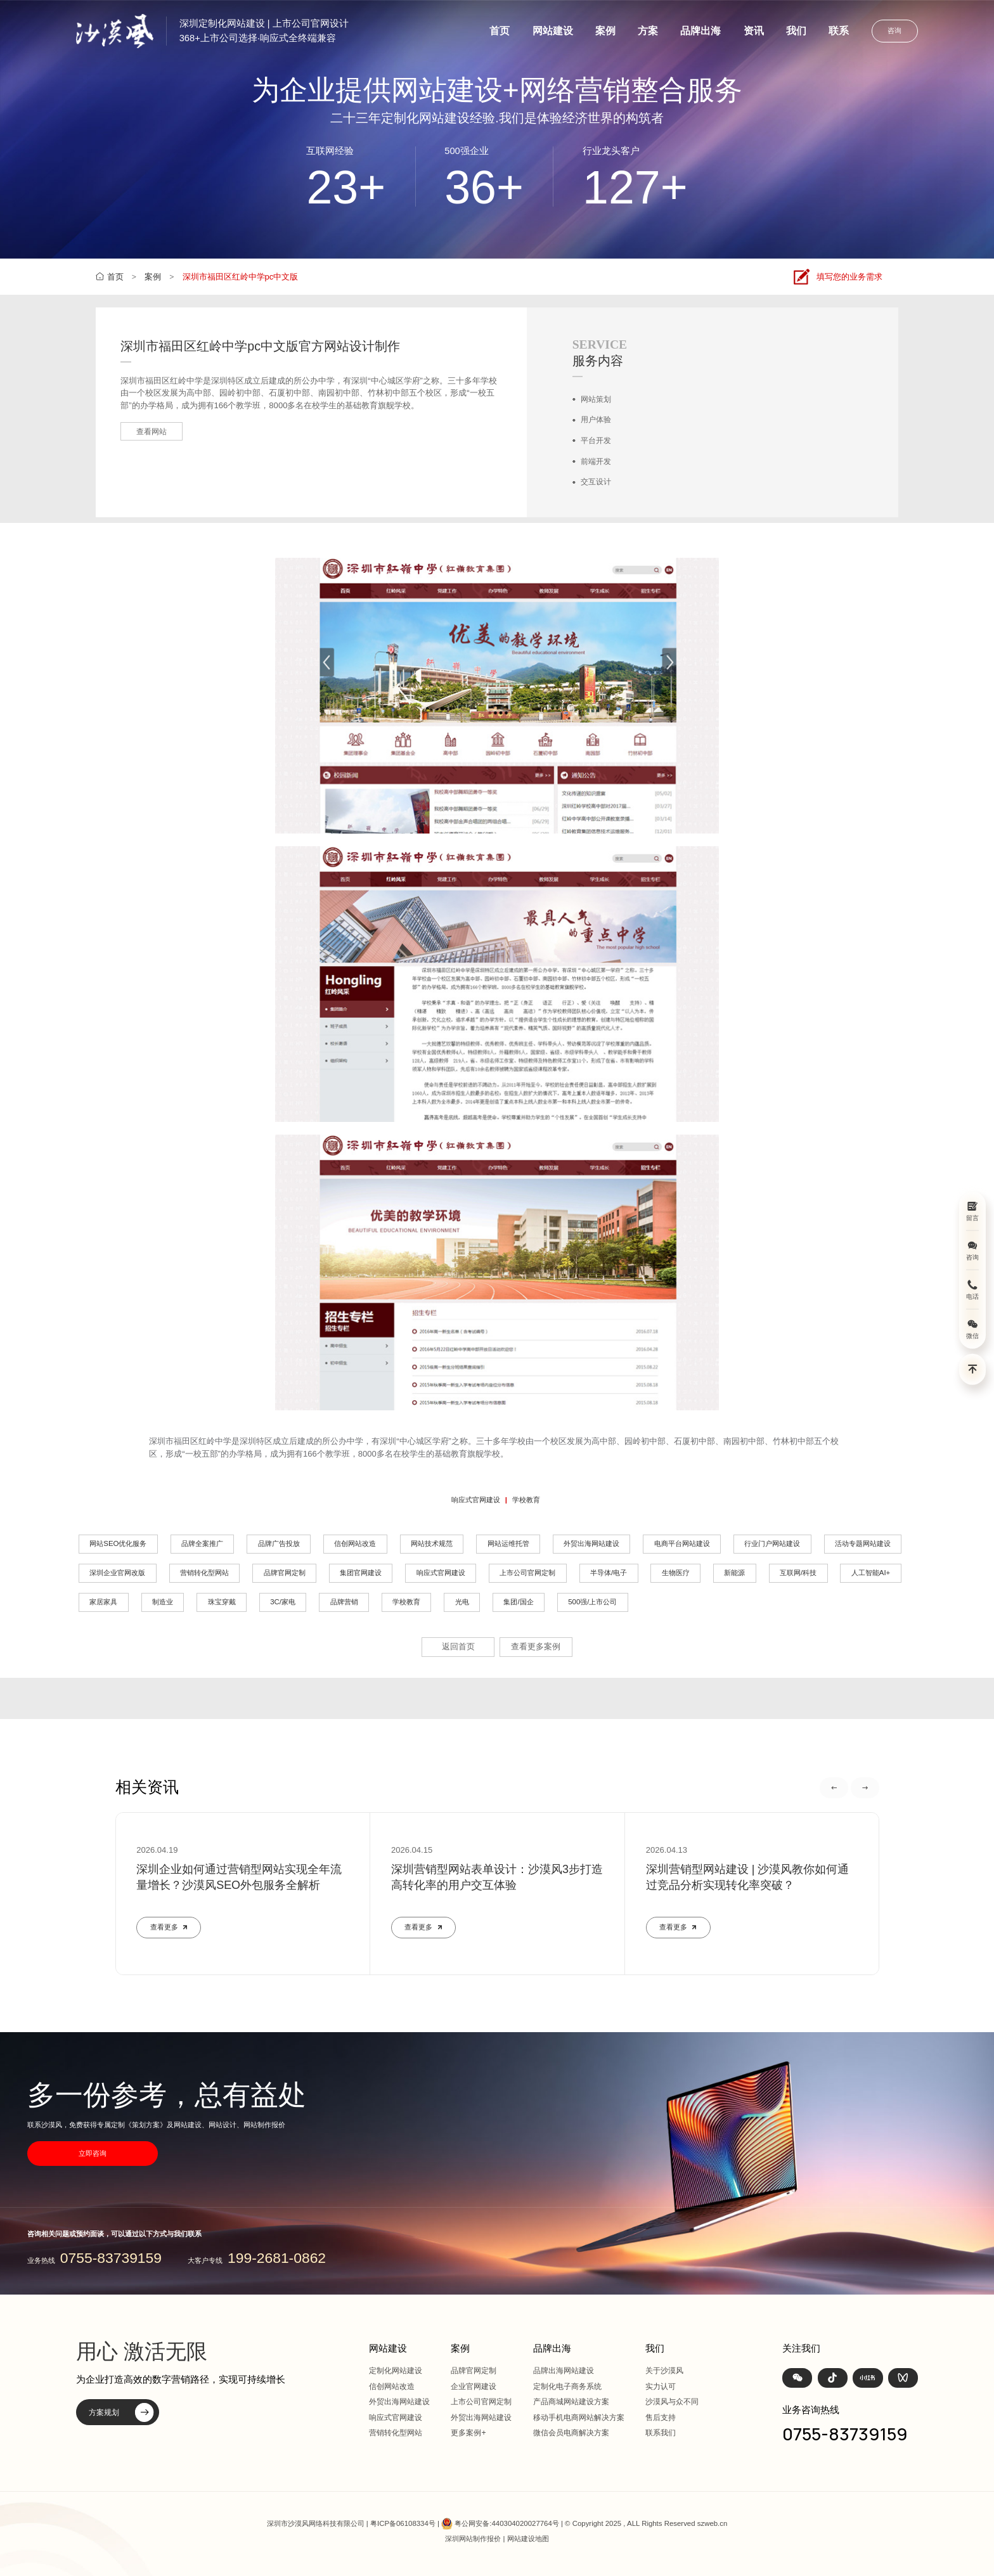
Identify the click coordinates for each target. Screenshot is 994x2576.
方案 (648, 30)
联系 (839, 30)
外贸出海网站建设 (591, 1543)
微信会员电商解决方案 (571, 2432)
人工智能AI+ (870, 1572)
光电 (462, 1602)
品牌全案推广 (202, 1543)
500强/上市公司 (592, 1602)
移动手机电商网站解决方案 (578, 2417)
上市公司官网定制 (527, 1572)
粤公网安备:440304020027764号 (506, 2523)
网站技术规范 (432, 1543)
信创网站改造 (355, 1543)
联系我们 (660, 2432)
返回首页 (458, 1646)
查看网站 (151, 431)
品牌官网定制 (285, 1572)
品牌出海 (700, 30)
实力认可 (660, 2386)
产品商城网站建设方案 (571, 2401)
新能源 (734, 1572)
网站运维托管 (508, 1543)
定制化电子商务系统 (567, 2386)
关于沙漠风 (664, 2370)
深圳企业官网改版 (117, 1572)
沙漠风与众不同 (672, 2401)
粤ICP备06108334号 (403, 2523)
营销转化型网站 (204, 1572)
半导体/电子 (608, 1572)
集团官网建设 (361, 1572)
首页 (499, 30)
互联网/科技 (798, 1572)
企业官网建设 (473, 2386)
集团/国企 (518, 1602)
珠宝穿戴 (222, 1602)
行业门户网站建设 (772, 1543)
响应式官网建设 (475, 1500)
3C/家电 (282, 1602)
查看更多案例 (535, 1646)
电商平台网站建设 (682, 1543)
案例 (605, 30)
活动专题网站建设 (863, 1543)
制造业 (162, 1602)
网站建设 (552, 30)
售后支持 (660, 2417)
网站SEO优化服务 (117, 1543)
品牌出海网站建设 (563, 2370)
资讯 (754, 30)
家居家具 (103, 1602)
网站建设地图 (528, 2538)
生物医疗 (676, 1572)
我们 (796, 30)
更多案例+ (468, 2432)
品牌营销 (344, 1602)
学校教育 (526, 1500)
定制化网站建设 (395, 2370)
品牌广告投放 (279, 1543)
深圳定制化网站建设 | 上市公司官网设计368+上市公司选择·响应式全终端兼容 (264, 30)
